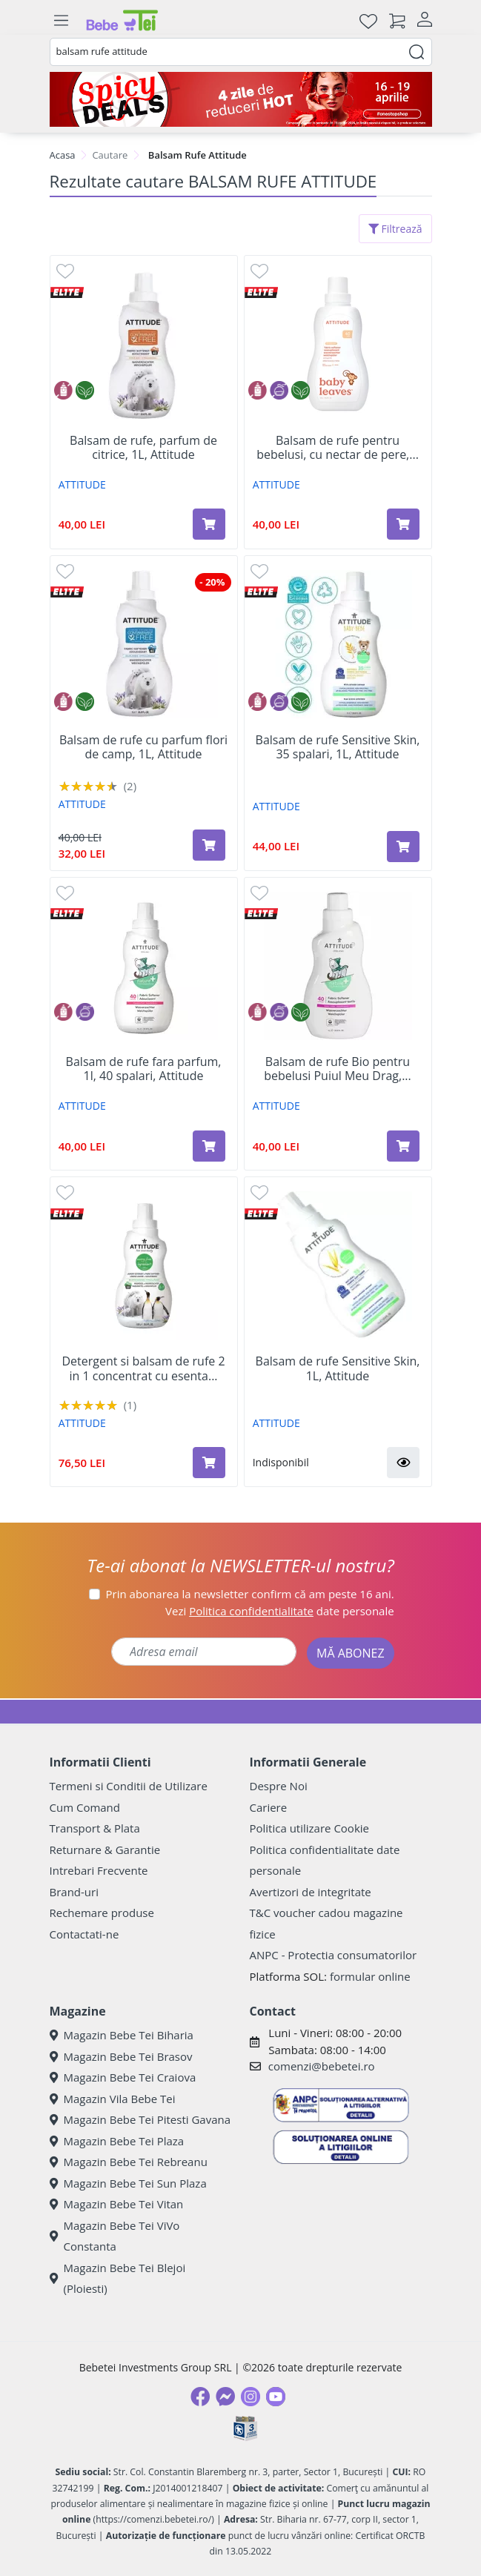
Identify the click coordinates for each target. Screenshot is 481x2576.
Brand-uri (74, 1891)
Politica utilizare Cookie (309, 1828)
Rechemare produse (102, 1912)
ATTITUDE (82, 484)
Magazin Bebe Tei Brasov (121, 2056)
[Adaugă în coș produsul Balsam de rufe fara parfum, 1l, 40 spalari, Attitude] (209, 1146)
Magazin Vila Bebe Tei (113, 2098)
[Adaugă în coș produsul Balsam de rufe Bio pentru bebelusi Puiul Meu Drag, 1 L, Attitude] (403, 1146)
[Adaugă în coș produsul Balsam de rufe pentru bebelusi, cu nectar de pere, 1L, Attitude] (403, 524)
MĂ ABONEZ (350, 1653)
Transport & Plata (95, 1828)
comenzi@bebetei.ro (321, 2066)
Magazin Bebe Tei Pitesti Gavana (140, 2119)
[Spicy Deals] (241, 99)
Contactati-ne (84, 1934)
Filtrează (395, 229)
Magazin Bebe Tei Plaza (117, 2140)
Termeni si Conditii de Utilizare (129, 1785)
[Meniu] (61, 21)
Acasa (63, 155)
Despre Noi (279, 1785)
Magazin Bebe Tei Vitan (117, 2203)
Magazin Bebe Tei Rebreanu (129, 2161)
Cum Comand (85, 1807)
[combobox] (241, 52)
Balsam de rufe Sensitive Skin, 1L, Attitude (338, 1368)
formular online (370, 1976)
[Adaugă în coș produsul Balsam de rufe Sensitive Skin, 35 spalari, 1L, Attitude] (403, 846)
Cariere (269, 1807)
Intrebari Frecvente (99, 1870)
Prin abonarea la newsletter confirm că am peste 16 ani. (250, 1593)
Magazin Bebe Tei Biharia (121, 2034)
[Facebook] (200, 2396)
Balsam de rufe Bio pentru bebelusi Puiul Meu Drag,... (337, 1069)
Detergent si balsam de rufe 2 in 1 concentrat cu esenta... (143, 1368)
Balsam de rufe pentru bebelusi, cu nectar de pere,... (337, 448)
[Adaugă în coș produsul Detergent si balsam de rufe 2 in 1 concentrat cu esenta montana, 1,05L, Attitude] (209, 1462)
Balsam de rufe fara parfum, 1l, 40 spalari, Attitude (144, 1069)
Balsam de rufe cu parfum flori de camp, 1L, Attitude (143, 747)
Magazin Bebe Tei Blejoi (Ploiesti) (118, 2278)
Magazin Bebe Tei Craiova (123, 2077)
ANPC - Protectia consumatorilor (333, 1954)
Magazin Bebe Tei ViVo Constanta (115, 2236)
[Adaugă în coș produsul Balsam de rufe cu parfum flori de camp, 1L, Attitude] (209, 845)
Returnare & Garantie (105, 1849)
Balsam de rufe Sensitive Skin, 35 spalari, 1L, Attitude (338, 747)
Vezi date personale (279, 1610)
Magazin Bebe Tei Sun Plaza (128, 2183)
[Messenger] (225, 2396)
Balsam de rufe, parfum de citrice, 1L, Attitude (143, 448)
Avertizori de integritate (310, 1891)
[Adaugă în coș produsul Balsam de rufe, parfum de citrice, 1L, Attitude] (209, 524)
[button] (403, 1462)
